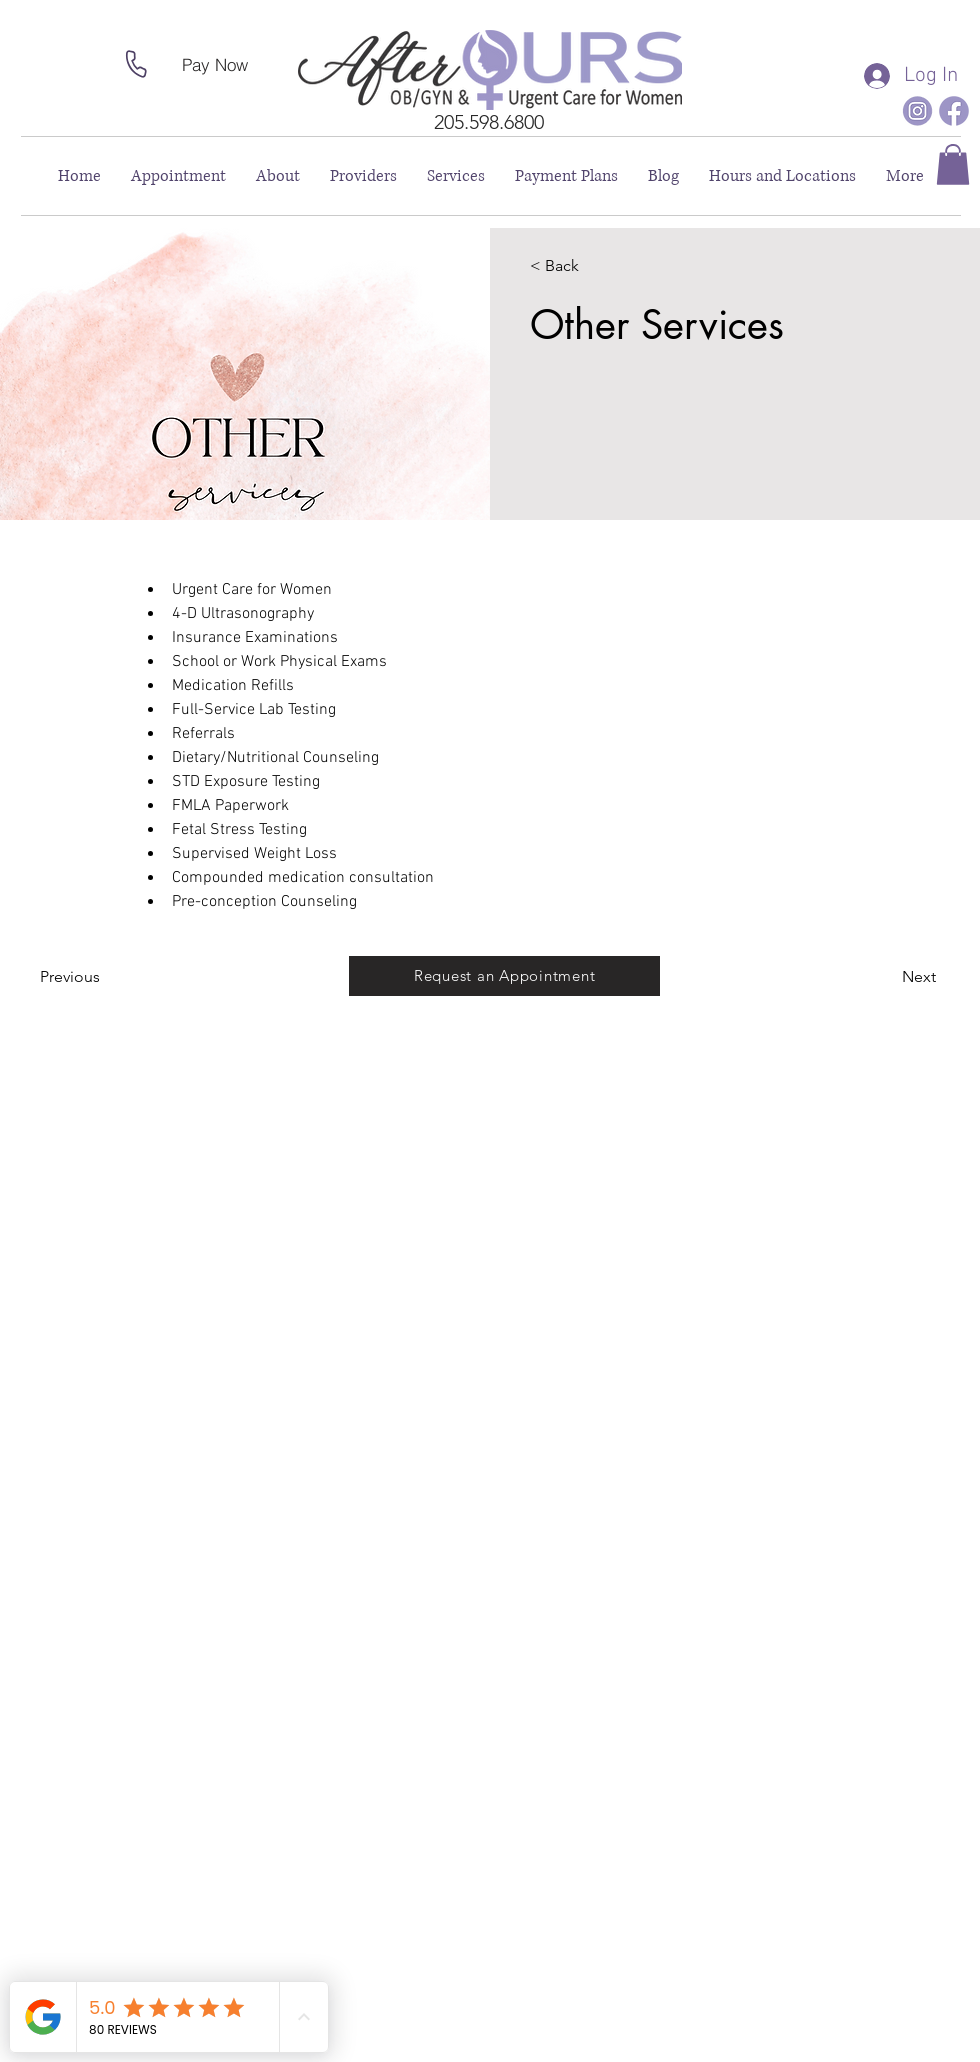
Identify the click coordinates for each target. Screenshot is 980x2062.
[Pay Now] (214, 64)
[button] (953, 164)
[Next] (881, 978)
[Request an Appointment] (504, 976)
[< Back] (587, 267)
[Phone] (136, 64)
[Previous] (97, 978)
